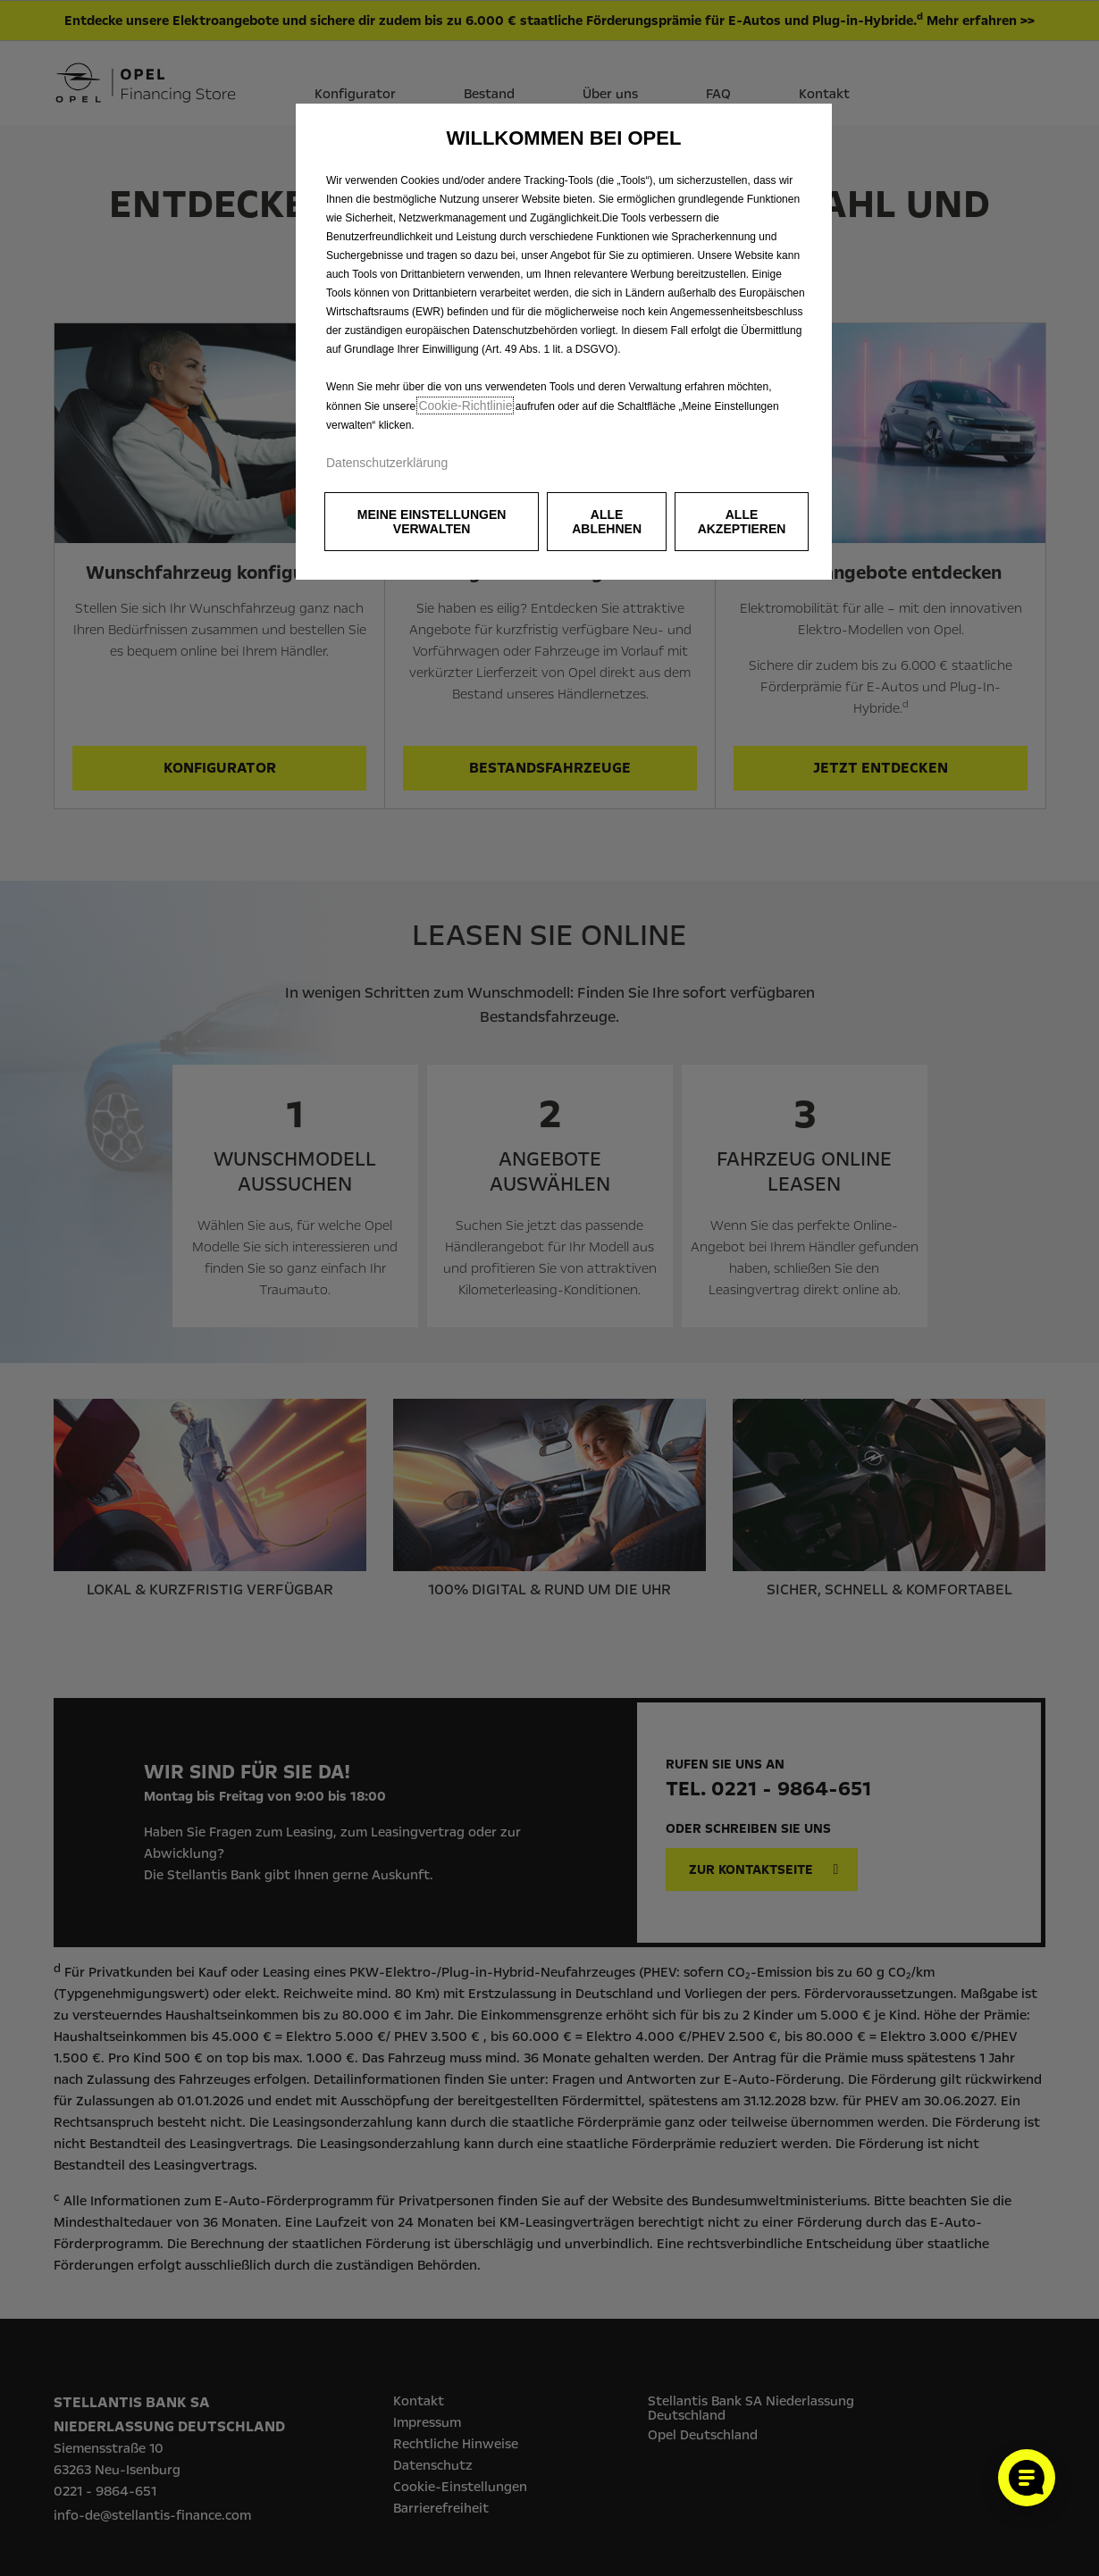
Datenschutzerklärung (387, 463)
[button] (431, 521)
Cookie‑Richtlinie (465, 405)
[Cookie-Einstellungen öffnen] (1026, 2477)
